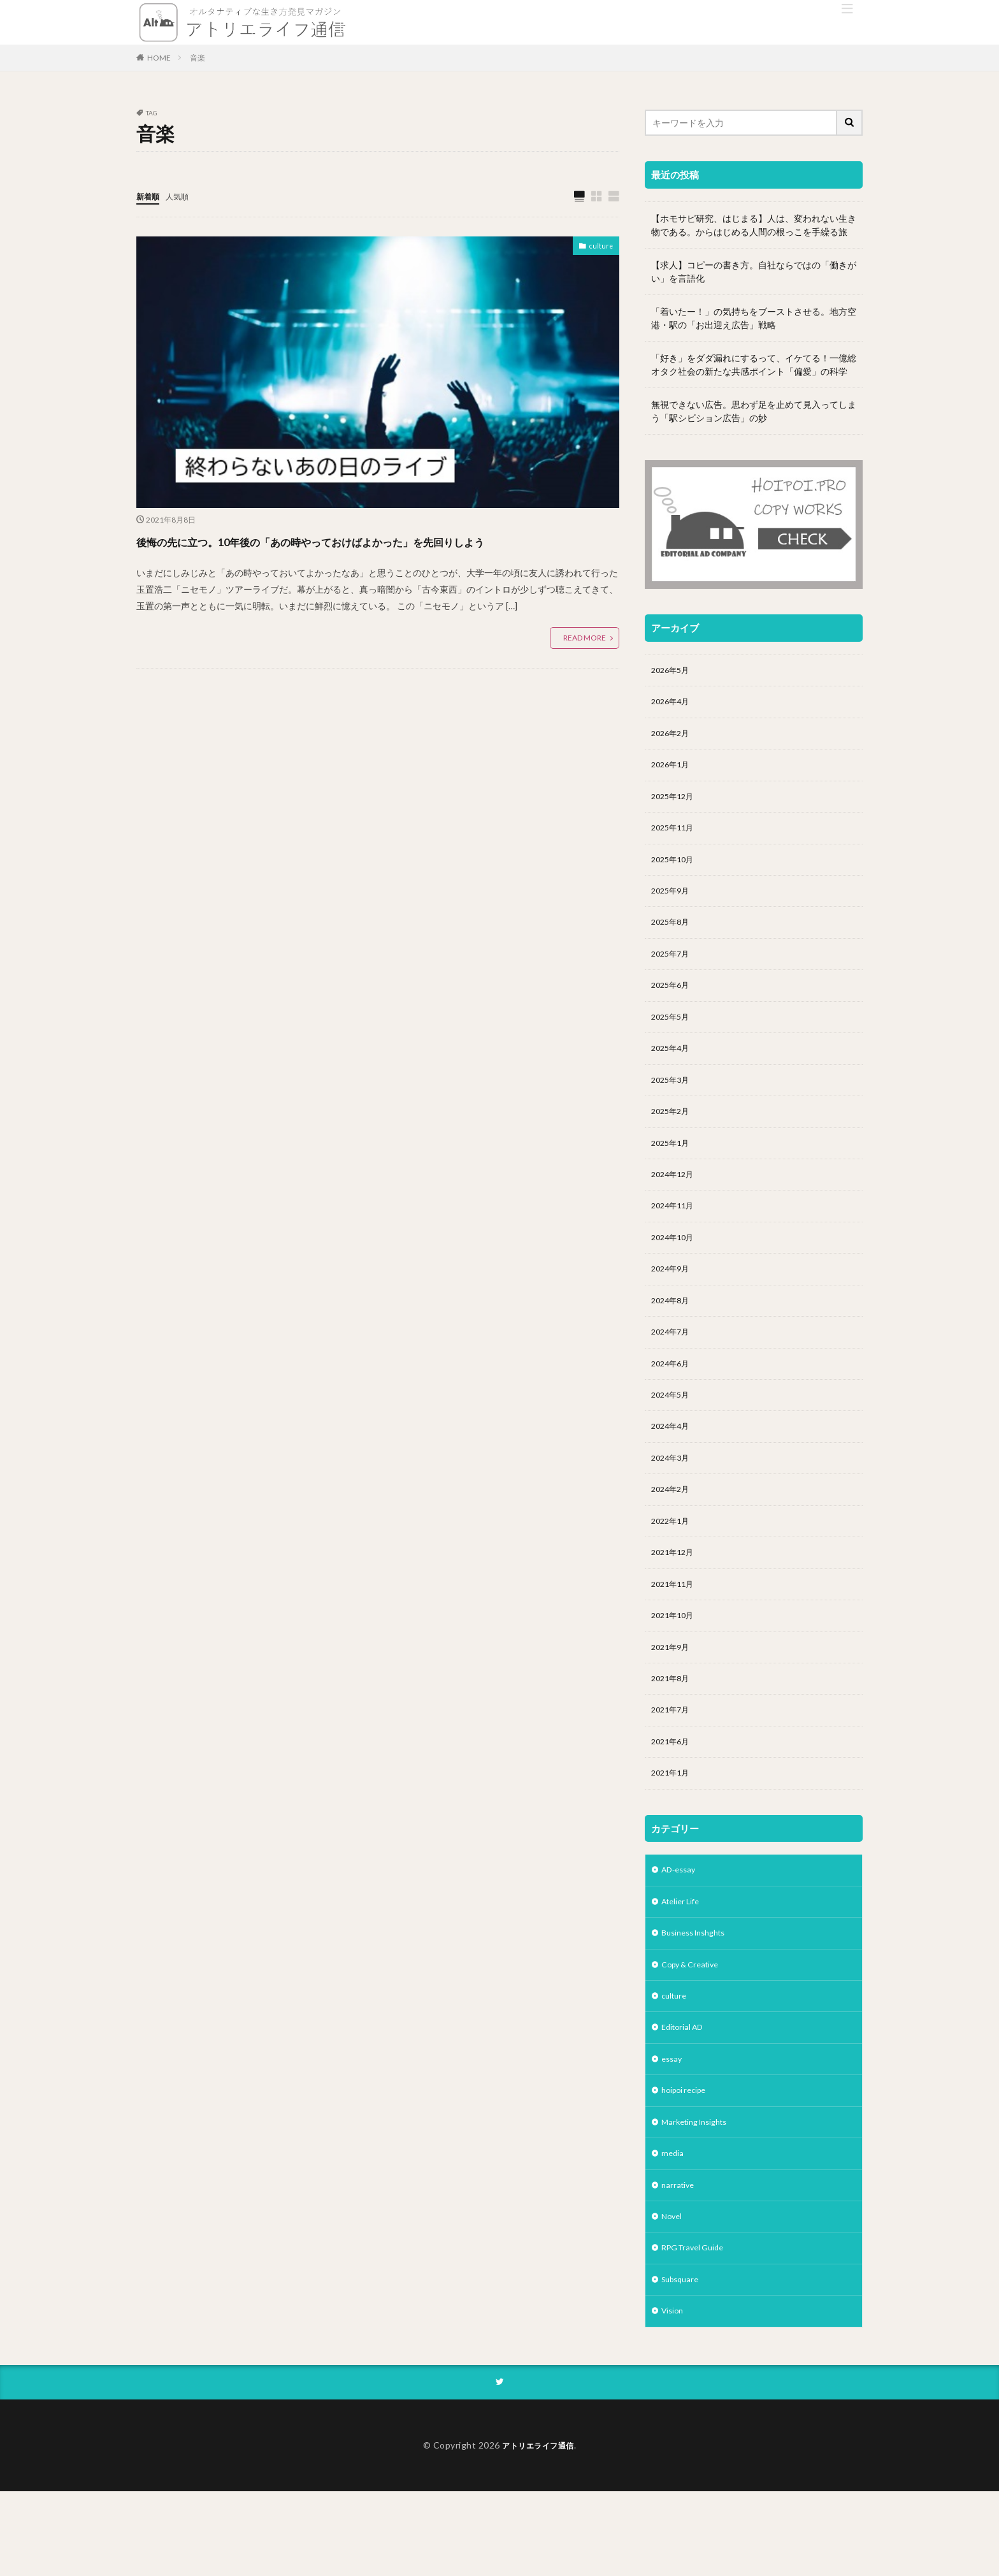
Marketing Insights (699, 2194)
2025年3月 (672, 1102)
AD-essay (680, 1929)
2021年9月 (672, 1698)
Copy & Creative (694, 2028)
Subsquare (682, 2360)
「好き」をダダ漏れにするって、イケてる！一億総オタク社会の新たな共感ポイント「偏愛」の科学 (753, 364)
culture (598, 248)
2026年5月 (672, 671)
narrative (679, 2260)
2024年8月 (672, 1334)
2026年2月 (672, 737)
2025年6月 (672, 1002)
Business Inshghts (698, 1995)
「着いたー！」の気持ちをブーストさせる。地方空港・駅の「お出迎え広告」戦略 (753, 318)
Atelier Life (683, 1962)
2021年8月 (672, 1731)
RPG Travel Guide (697, 2327)
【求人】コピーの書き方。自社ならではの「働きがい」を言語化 (753, 271)
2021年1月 (672, 1831)
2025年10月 (675, 870)
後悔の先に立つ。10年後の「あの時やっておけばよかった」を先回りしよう (372, 552)
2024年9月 (672, 1301)
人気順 (182, 196)
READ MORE (584, 661)
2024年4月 (672, 1466)
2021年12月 (675, 1599)
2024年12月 (675, 1201)
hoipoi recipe (686, 2161)
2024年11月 (675, 1234)
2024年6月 (672, 1400)
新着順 (149, 196)
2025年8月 (672, 936)
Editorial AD (684, 2095)
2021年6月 (672, 1798)
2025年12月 (675, 804)
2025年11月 (675, 837)
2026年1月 (672, 770)
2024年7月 (672, 1367)
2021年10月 (675, 1665)
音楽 (197, 57)
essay (672, 2128)
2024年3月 (672, 1499)
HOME (159, 57)
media (673, 2227)
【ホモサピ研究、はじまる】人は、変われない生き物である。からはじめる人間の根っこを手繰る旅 (753, 225)
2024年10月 (675, 1268)
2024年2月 (672, 1533)
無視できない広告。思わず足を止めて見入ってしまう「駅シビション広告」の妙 (753, 411)
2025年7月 (672, 969)
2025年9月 (672, 903)
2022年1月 (672, 1566)
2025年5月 (672, 1036)
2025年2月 (672, 1135)
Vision (673, 2393)
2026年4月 (672, 704)
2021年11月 (675, 1632)
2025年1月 (672, 1168)
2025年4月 (672, 1069)
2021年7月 (672, 1765)
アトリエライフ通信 (538, 2529)
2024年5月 (672, 1433)
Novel (672, 2294)
